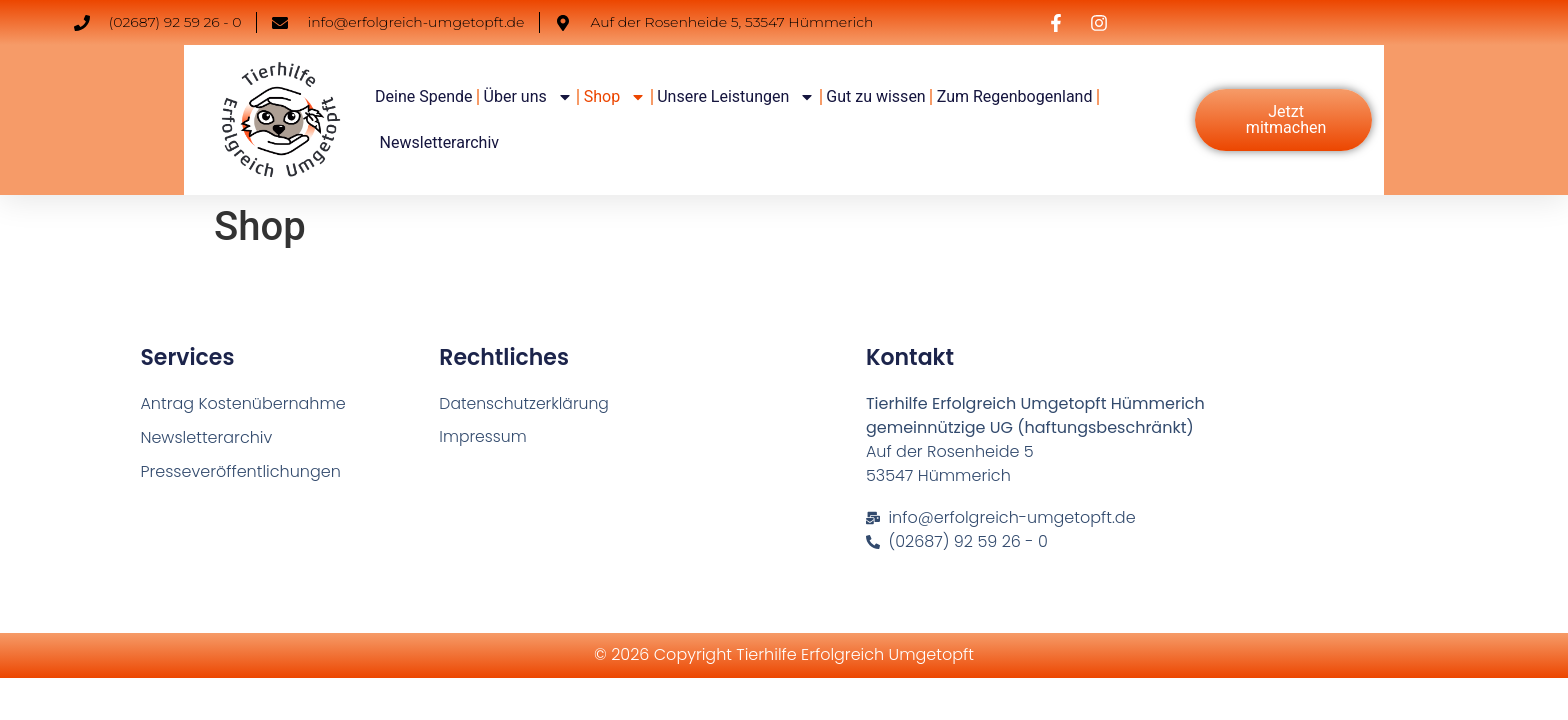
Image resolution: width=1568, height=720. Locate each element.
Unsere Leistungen (736, 97)
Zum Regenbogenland (1015, 96)
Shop (615, 97)
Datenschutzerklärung (526, 403)
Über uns (528, 97)
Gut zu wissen (875, 96)
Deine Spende (423, 96)
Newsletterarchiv (439, 142)
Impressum (483, 437)
